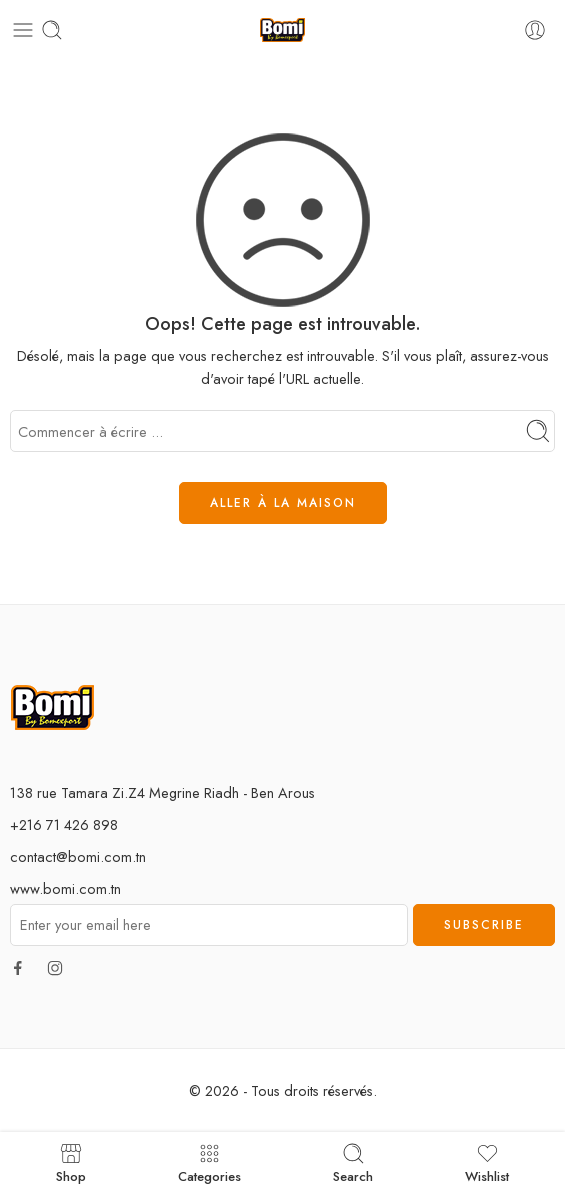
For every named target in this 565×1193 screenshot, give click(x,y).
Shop (71, 1162)
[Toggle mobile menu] (23, 30)
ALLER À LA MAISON (283, 503)
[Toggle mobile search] (52, 30)
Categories (209, 1162)
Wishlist (487, 1162)
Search (353, 1162)
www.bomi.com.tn (65, 888)
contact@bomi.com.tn (78, 856)
